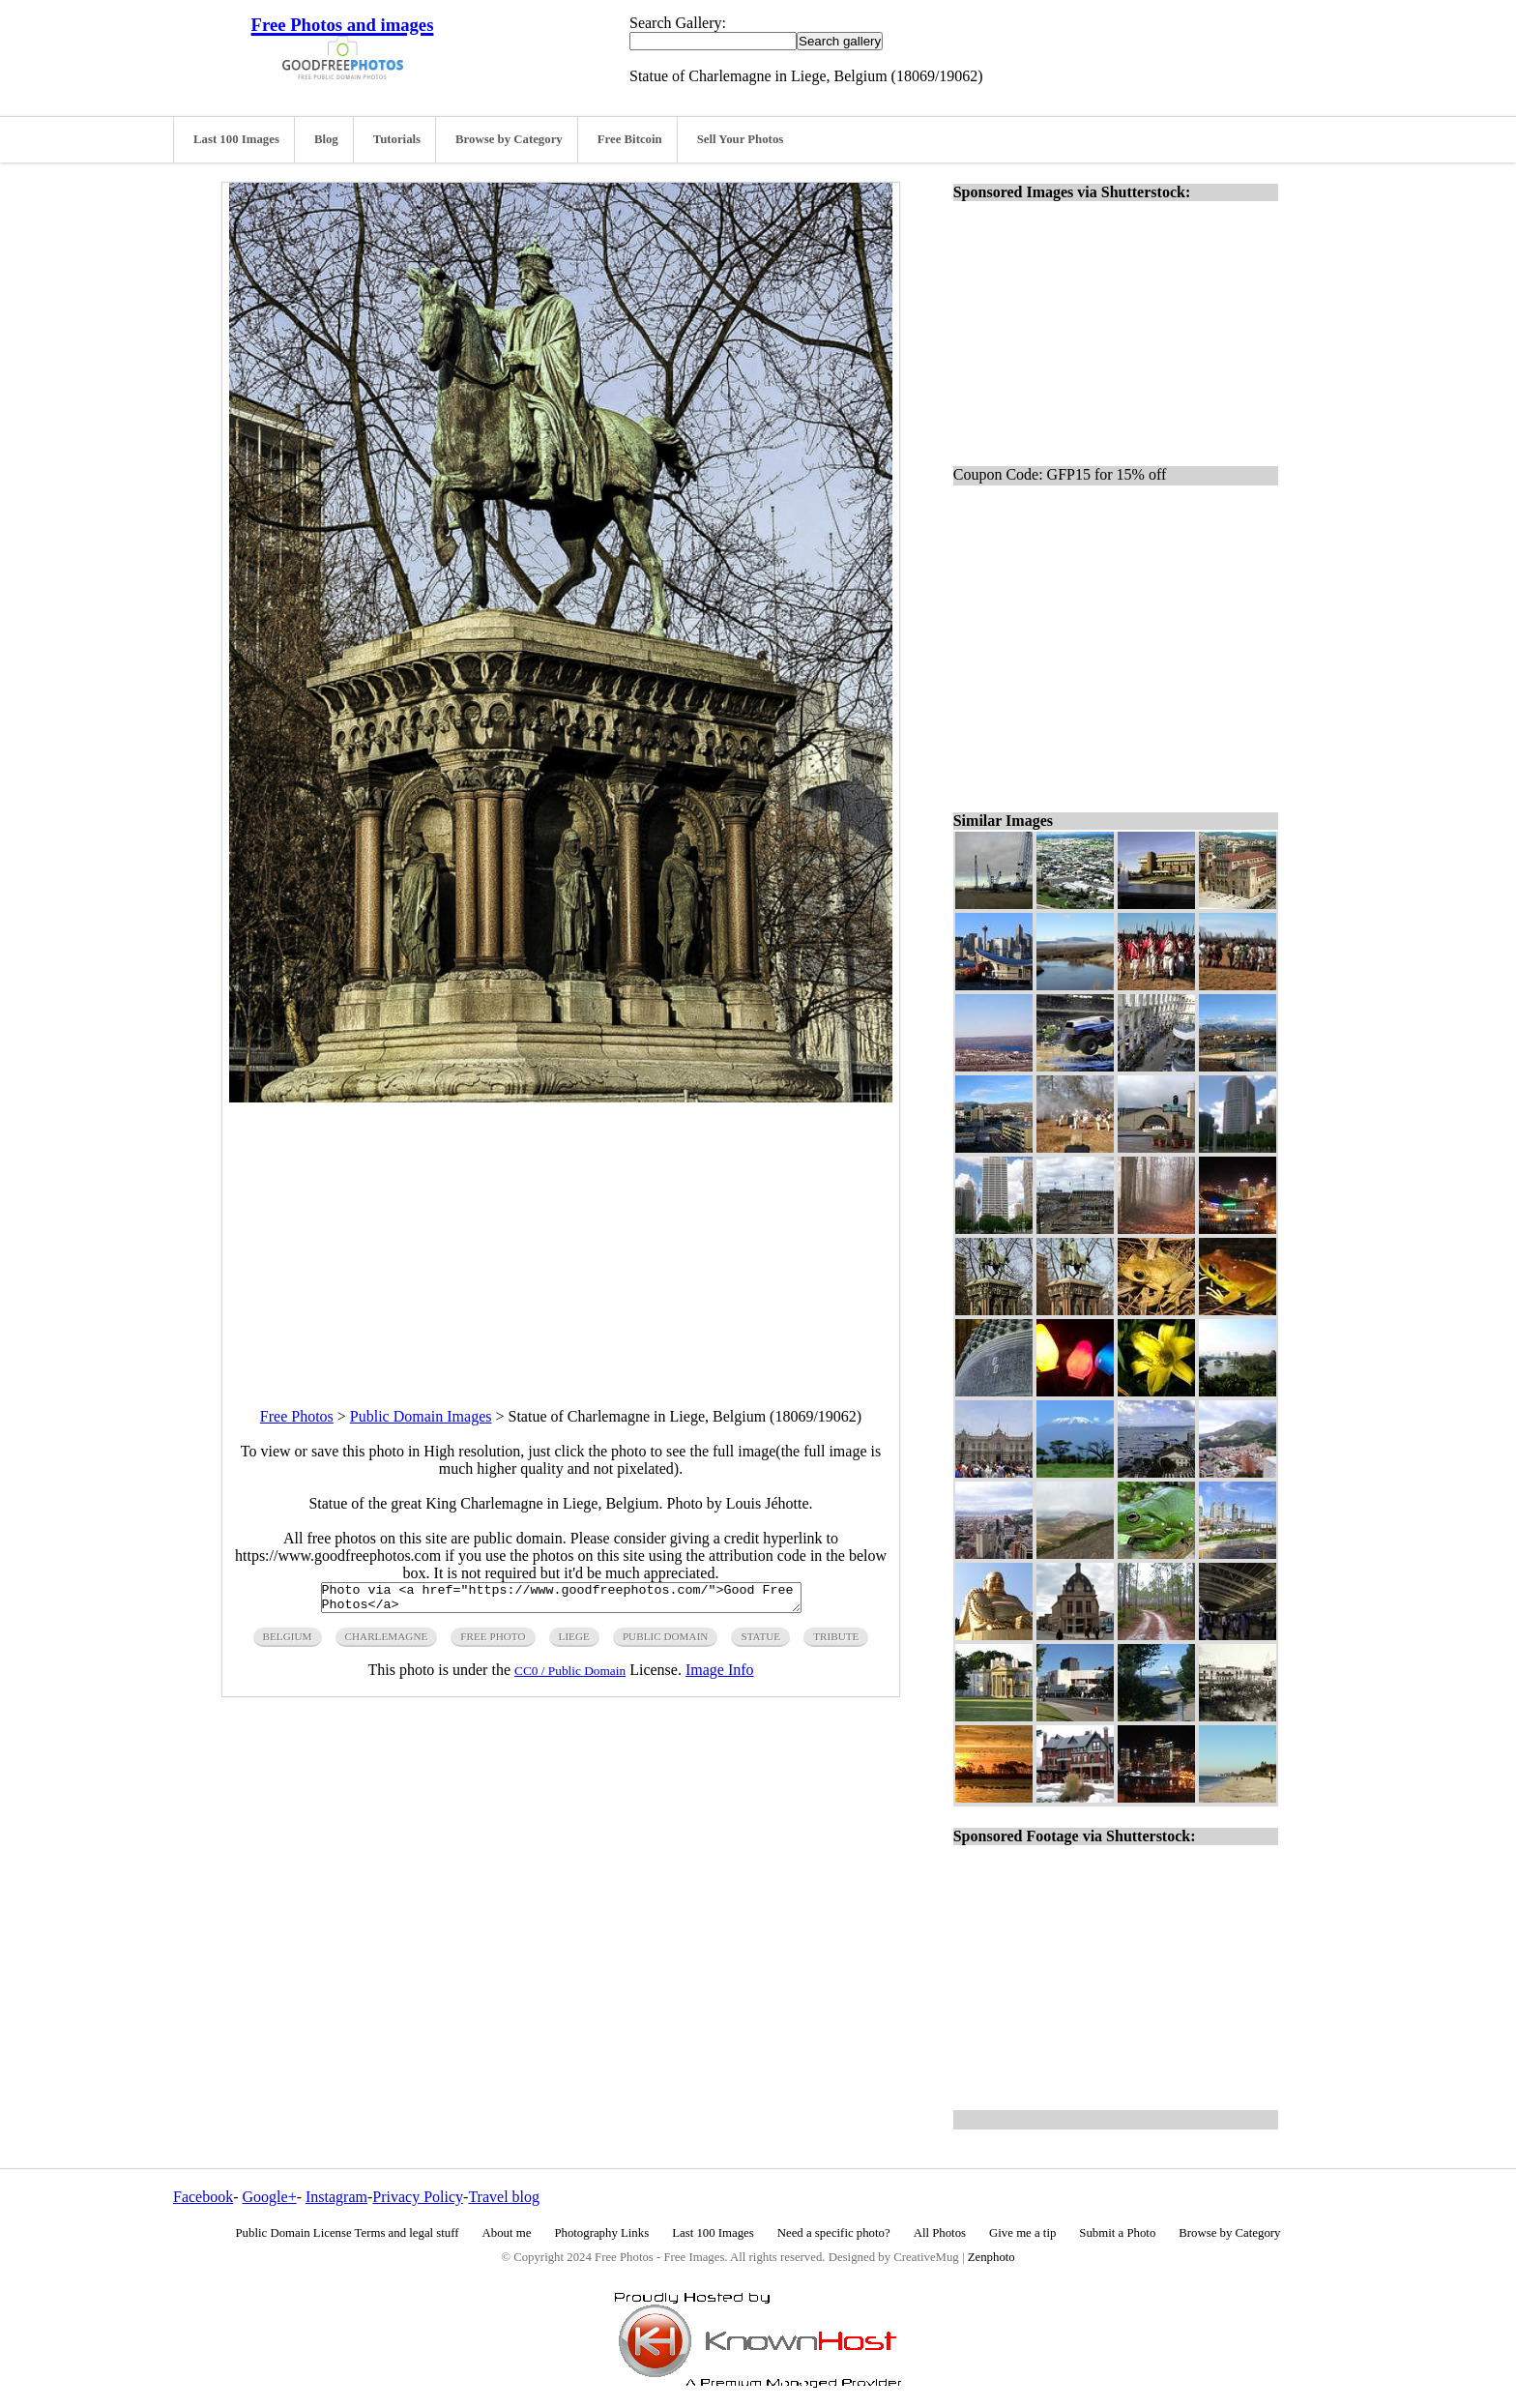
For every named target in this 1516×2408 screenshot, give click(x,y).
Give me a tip (1022, 2233)
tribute (836, 1642)
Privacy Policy (417, 2196)
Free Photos (297, 1416)
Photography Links (601, 2233)
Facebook (203, 2196)
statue (760, 1642)
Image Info (719, 1675)
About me (507, 2233)
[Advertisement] (560, 1237)
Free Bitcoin (630, 139)
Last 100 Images (236, 139)
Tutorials (397, 139)
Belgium (287, 1642)
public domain (666, 1642)
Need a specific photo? (833, 2233)
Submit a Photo (1117, 2233)
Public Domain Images (421, 1416)
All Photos (940, 2233)
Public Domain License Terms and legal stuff (347, 2233)
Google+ (270, 2196)
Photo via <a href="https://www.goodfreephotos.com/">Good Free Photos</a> (561, 1600)
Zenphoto (991, 2257)
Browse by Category (509, 139)
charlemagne (386, 1642)
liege (574, 1642)
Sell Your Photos (740, 139)
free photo (492, 1642)
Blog (326, 139)
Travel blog (503, 2196)
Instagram (336, 2196)
